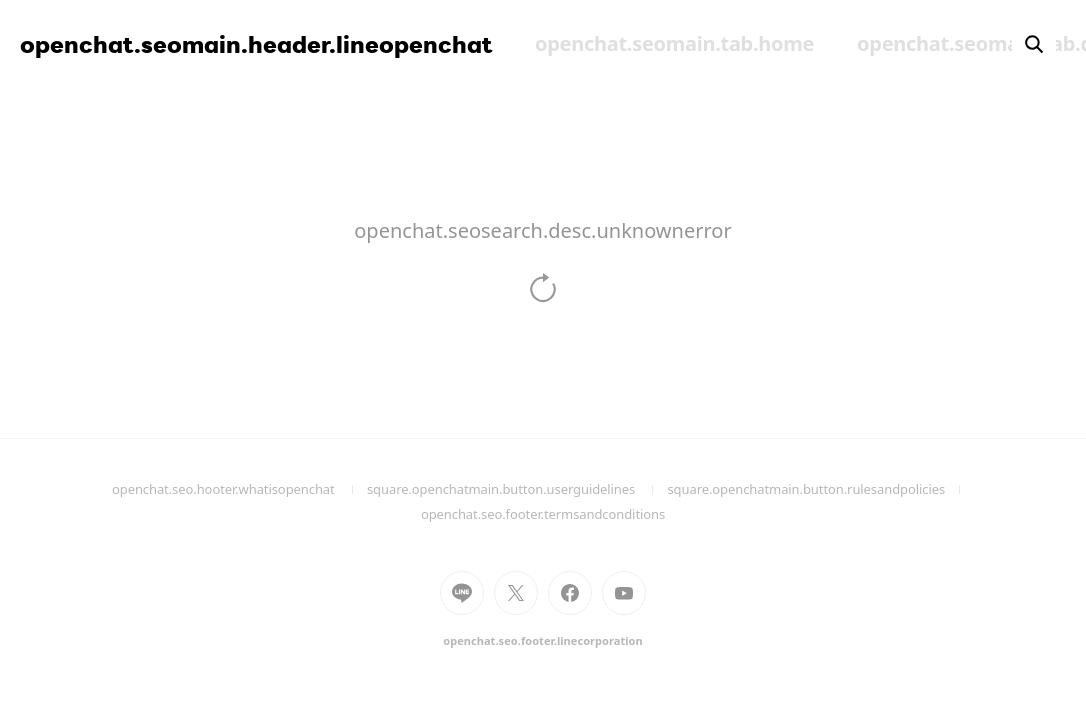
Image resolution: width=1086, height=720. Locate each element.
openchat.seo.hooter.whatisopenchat (239, 489)
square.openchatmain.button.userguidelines (517, 489)
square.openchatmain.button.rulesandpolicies (820, 489)
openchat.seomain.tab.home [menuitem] (674, 43)
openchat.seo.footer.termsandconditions (543, 514)
